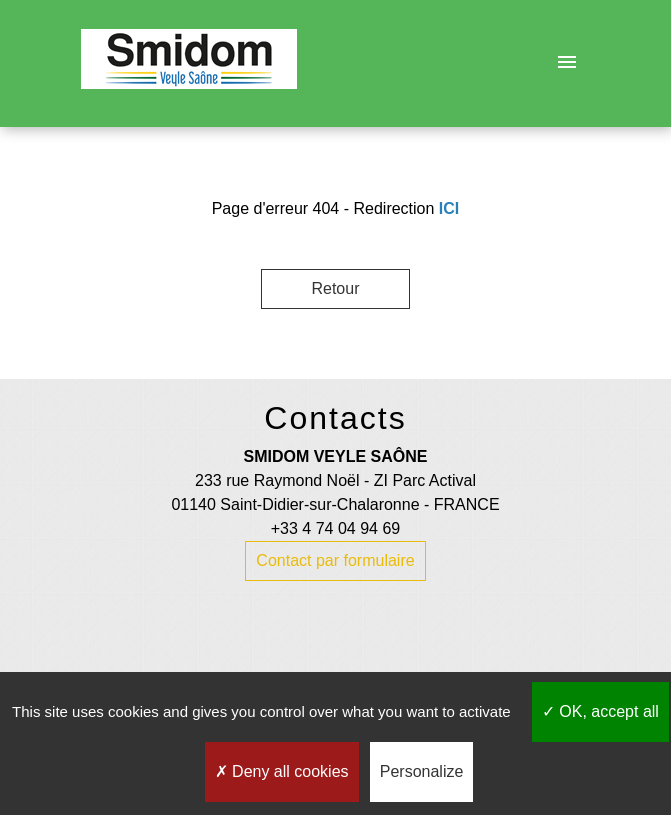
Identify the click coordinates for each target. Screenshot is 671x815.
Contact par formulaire (335, 560)
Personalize (422, 771)
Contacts (335, 418)
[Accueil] (189, 63)
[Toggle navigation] (567, 63)
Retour (335, 288)
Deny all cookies (282, 771)
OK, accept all (600, 711)
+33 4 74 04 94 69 (335, 528)
